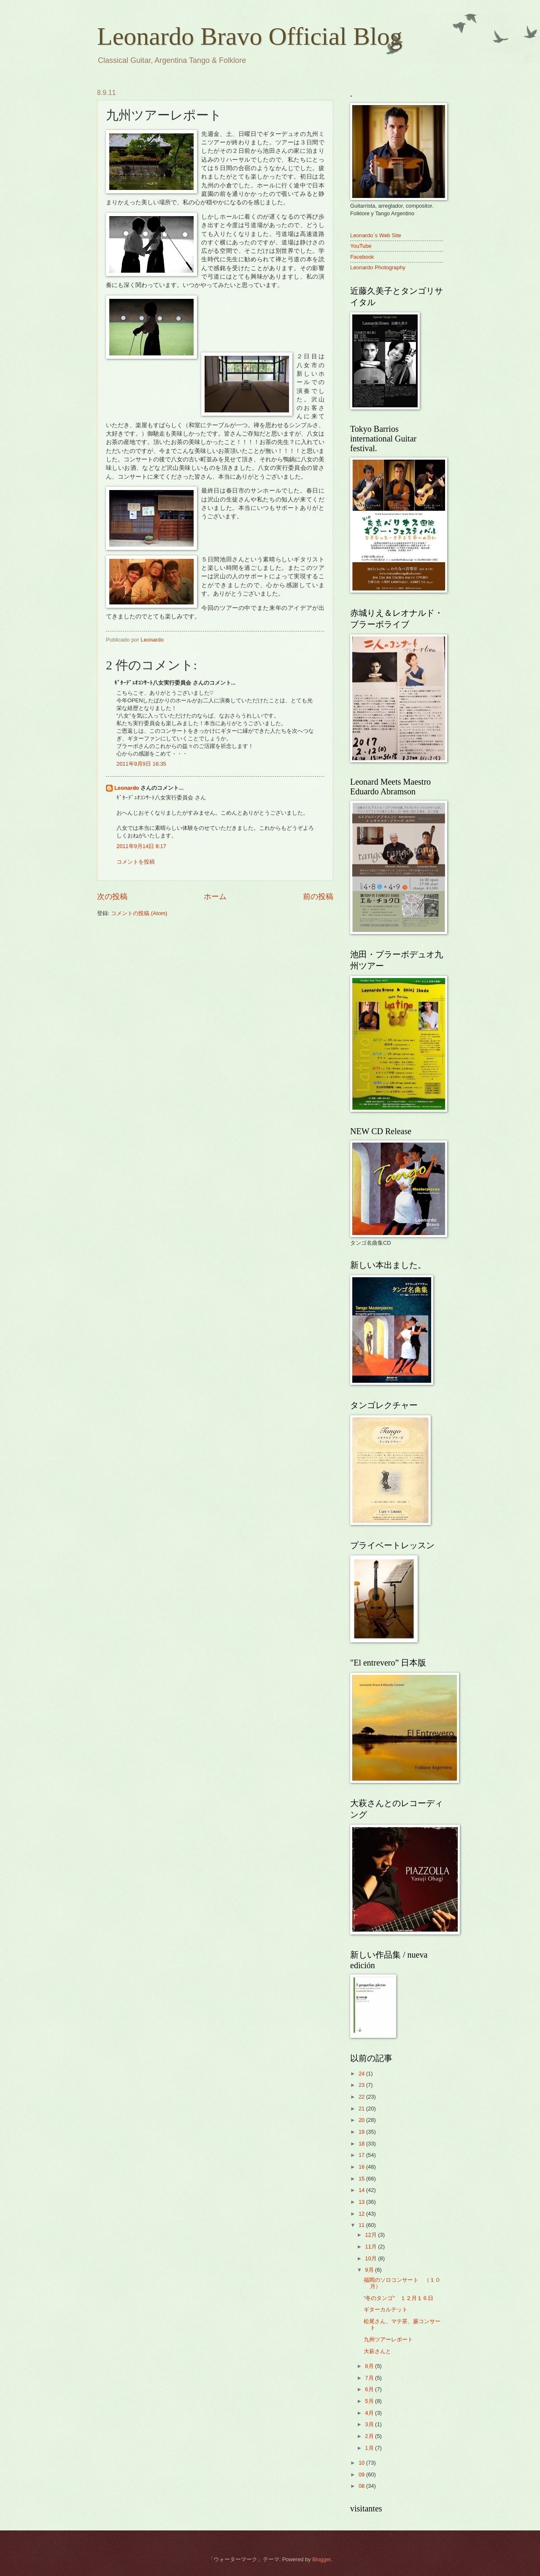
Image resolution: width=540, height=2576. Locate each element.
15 (362, 2178)
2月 (370, 2436)
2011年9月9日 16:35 (141, 764)
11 (362, 2225)
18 (362, 2143)
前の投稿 (318, 896)
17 (362, 2155)
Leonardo (126, 788)
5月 (370, 2401)
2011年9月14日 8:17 (141, 846)
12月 (371, 2235)
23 (362, 2085)
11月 (371, 2246)
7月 (370, 2378)
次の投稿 (112, 896)
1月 (370, 2448)
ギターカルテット (386, 2309)
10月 (371, 2258)
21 (362, 2108)
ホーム (215, 896)
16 (362, 2167)
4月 (370, 2413)
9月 (370, 2270)
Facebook (362, 257)
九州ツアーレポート (388, 2339)
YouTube (361, 246)
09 (362, 2474)
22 (362, 2097)
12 (362, 2213)
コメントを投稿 (135, 862)
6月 (370, 2389)
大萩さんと (377, 2351)
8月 (370, 2366)
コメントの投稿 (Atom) (139, 913)
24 (362, 2073)
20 (362, 2120)
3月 (370, 2424)
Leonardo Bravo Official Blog (249, 36)
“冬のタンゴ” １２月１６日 (398, 2298)
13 (362, 2202)
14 (362, 2190)
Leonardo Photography (377, 267)
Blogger (321, 2559)
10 (362, 2463)
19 (362, 2132)
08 (362, 2486)
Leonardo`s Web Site (375, 235)
